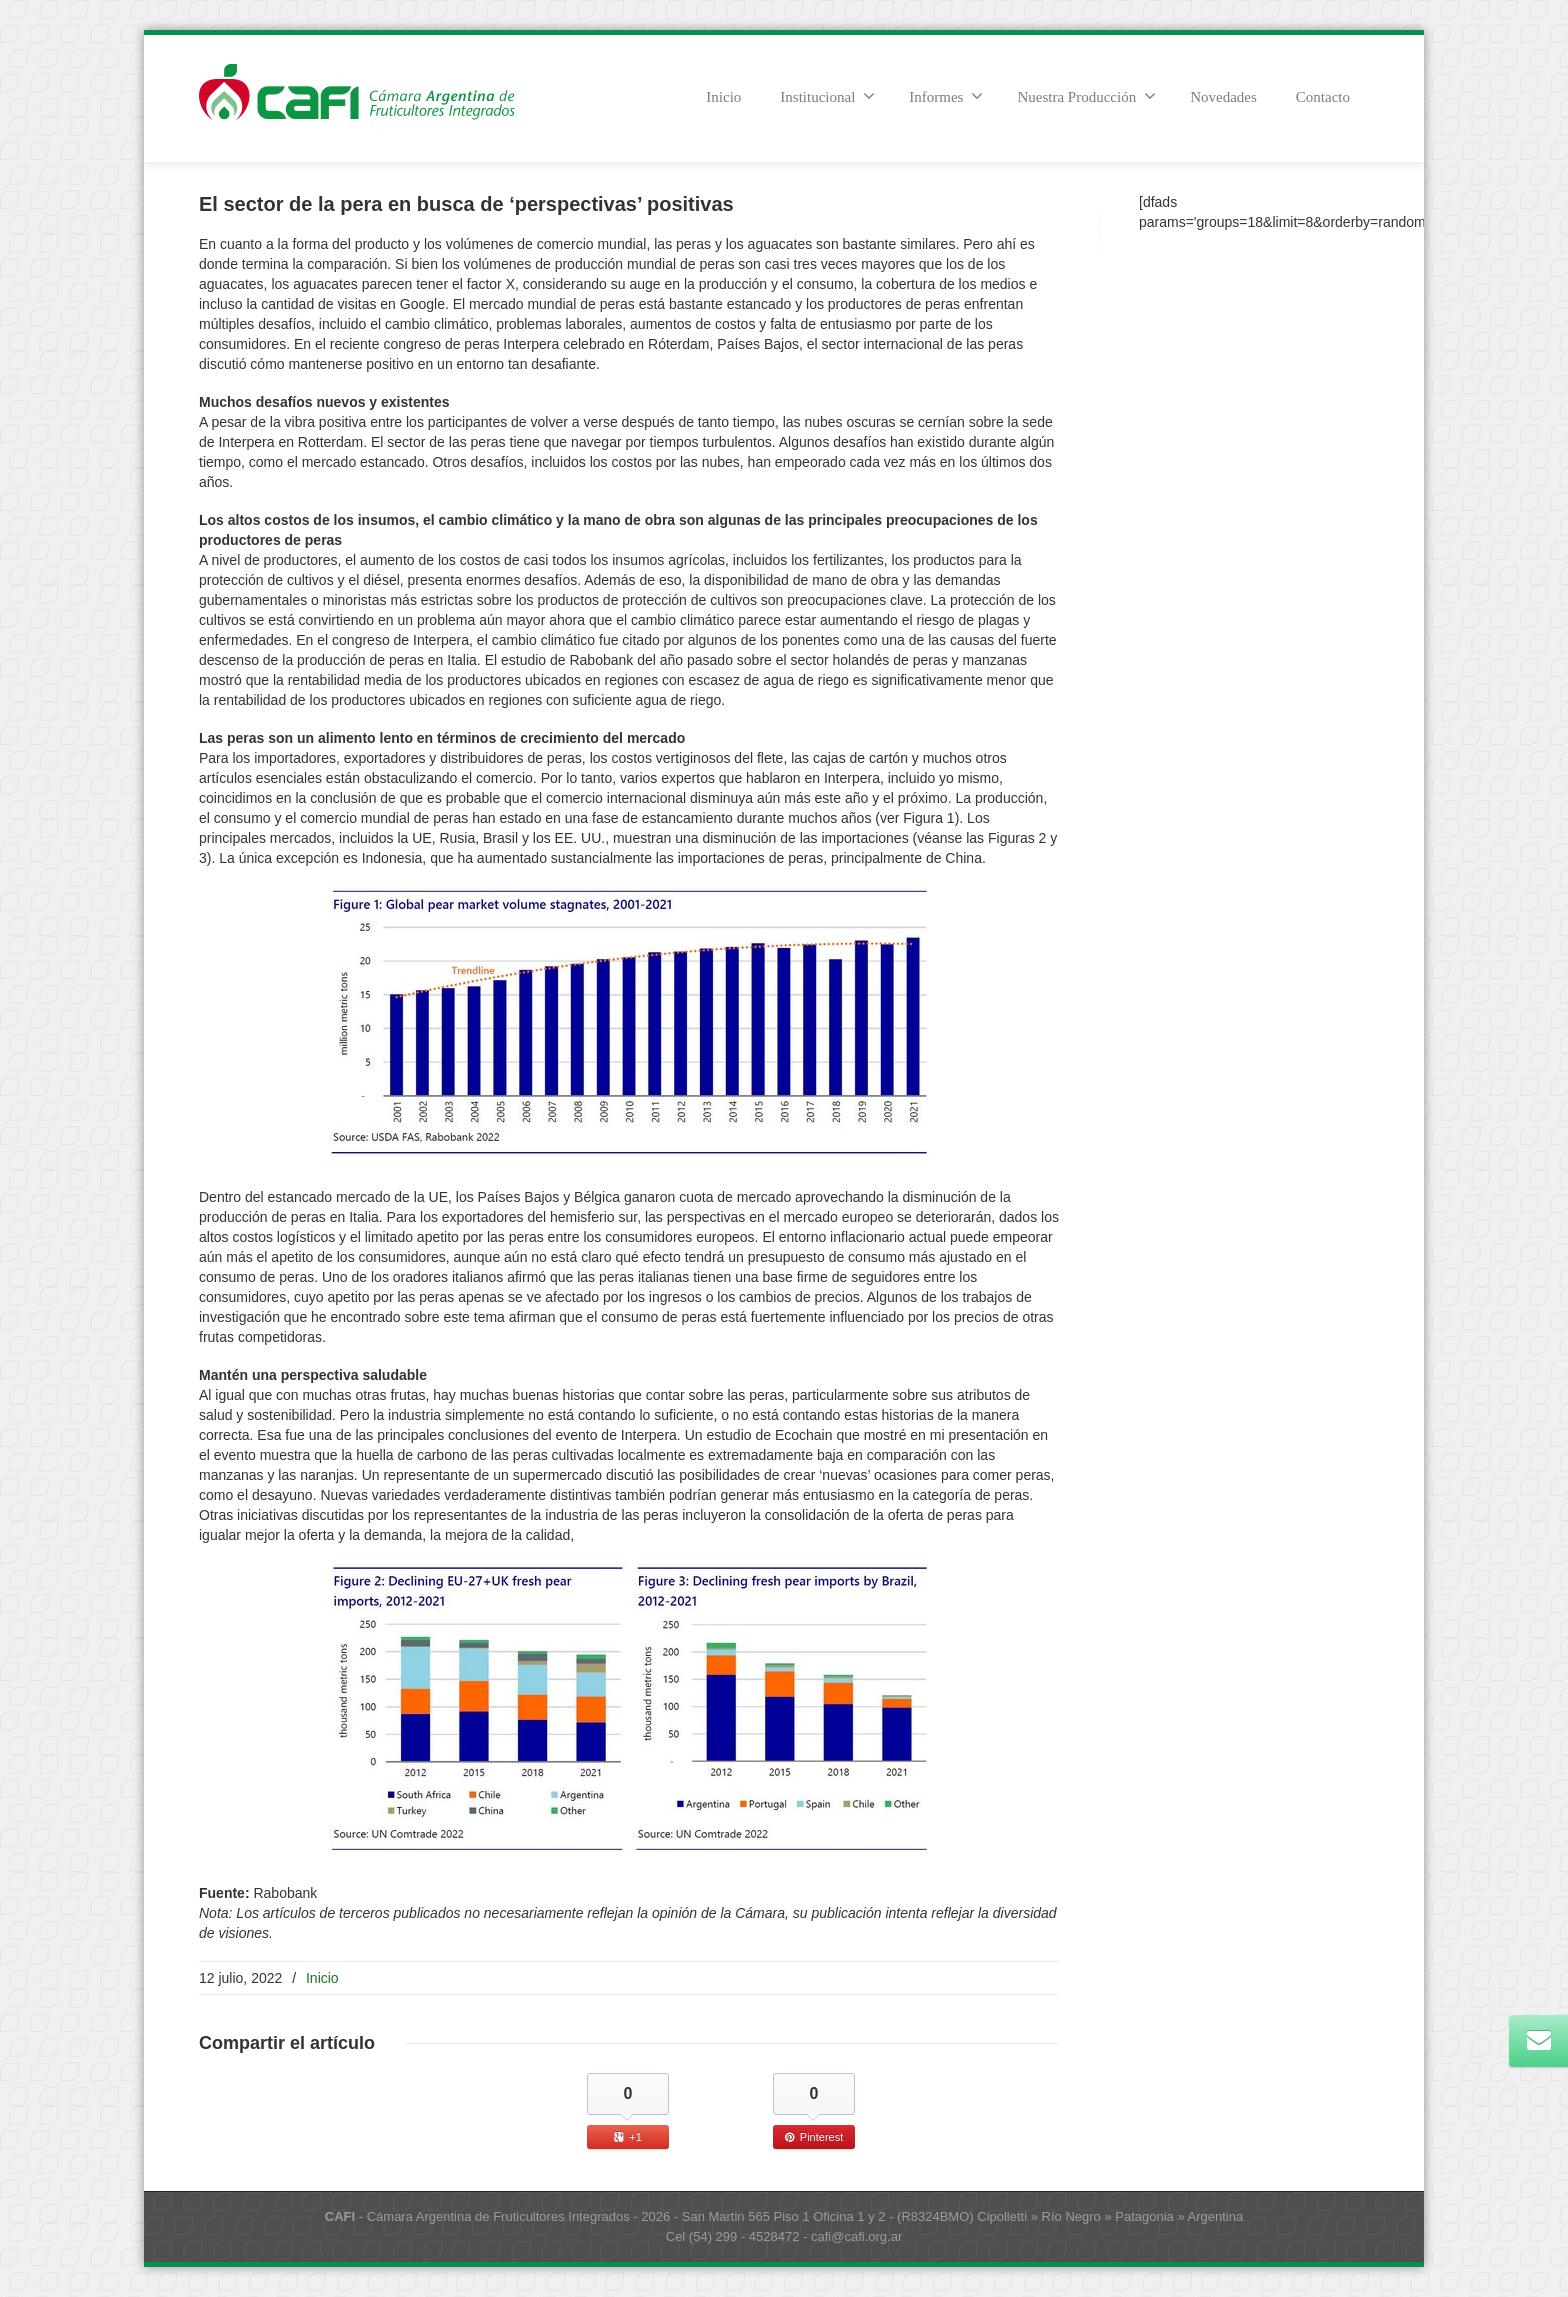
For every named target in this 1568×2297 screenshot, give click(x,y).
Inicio (723, 97)
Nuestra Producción (1086, 96)
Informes (946, 96)
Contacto (1323, 97)
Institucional (827, 96)
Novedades (1223, 97)
